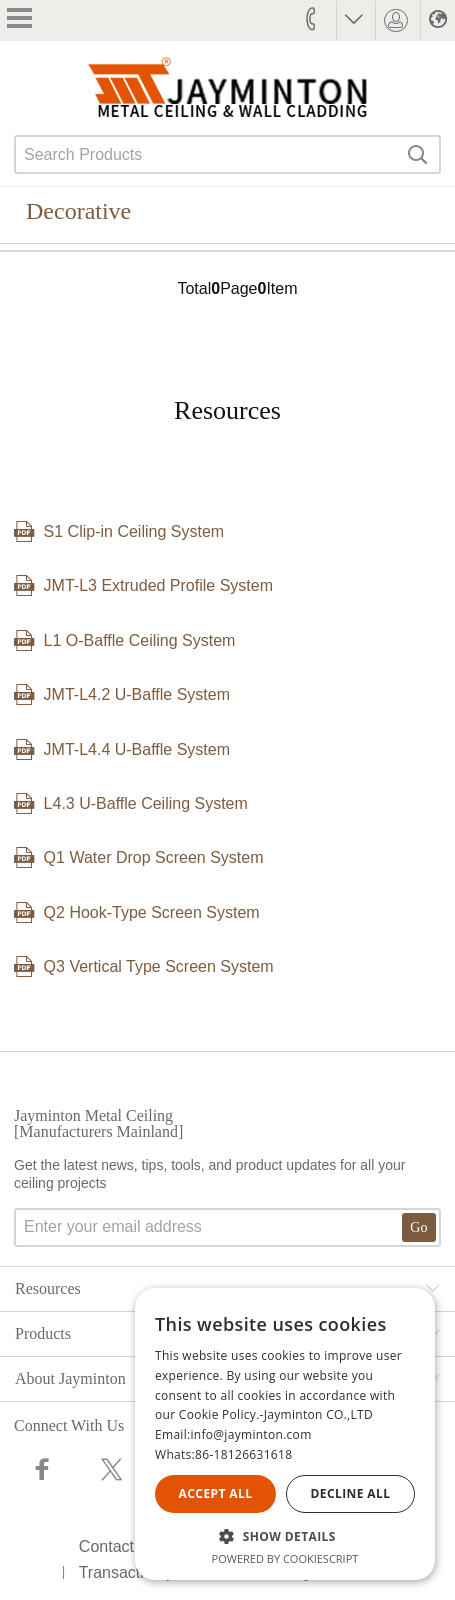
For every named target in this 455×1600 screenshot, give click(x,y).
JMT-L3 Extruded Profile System (158, 585)
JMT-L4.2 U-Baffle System (137, 694)
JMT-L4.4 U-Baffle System (137, 749)
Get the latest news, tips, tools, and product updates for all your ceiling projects (227, 1202)
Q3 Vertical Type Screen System (159, 966)
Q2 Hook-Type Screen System (152, 912)
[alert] (285, 1434)
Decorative (78, 211)
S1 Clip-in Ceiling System (134, 531)
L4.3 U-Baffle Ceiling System (146, 803)
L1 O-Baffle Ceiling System (140, 640)
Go (418, 1227)
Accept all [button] (216, 1493)
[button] (285, 1536)
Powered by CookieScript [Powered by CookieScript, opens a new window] (285, 1558)
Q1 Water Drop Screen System (154, 857)
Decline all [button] (351, 1493)
